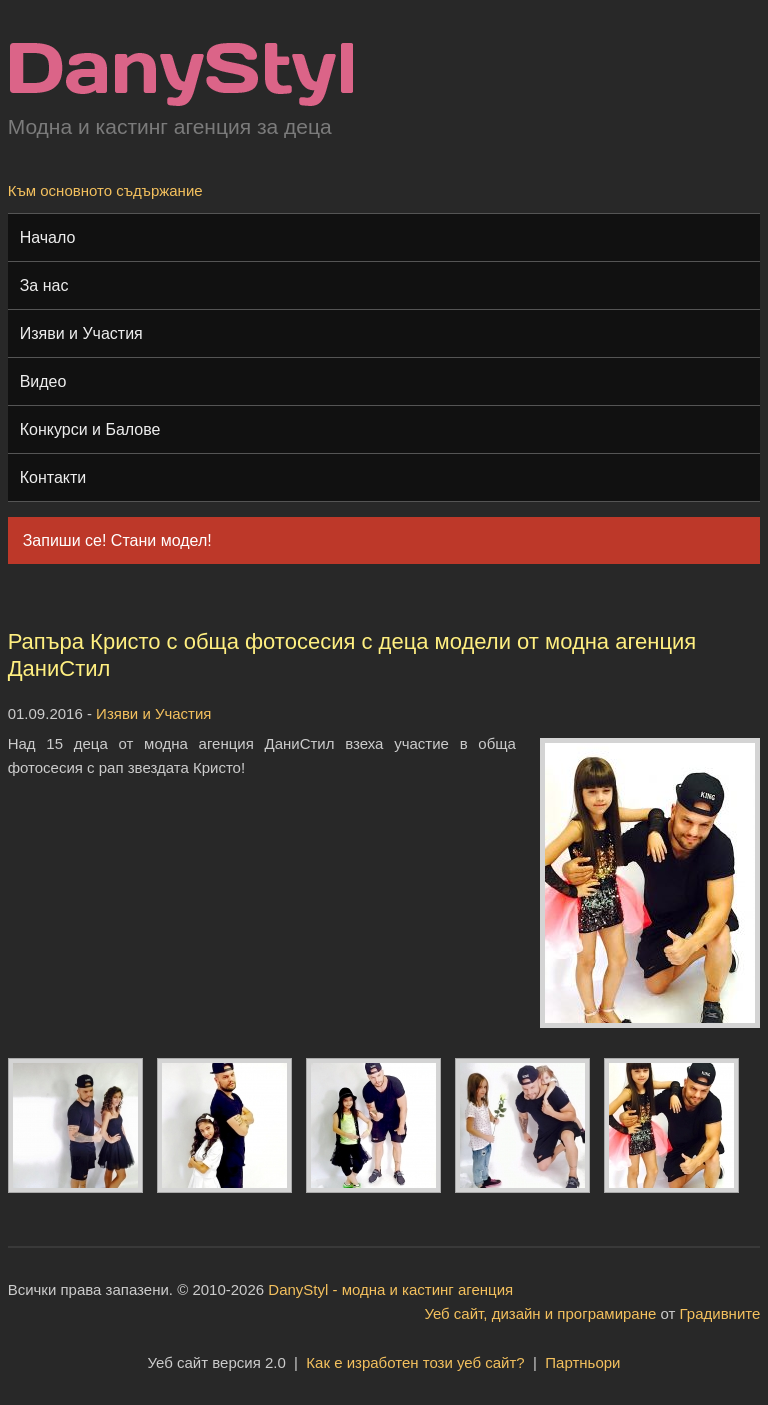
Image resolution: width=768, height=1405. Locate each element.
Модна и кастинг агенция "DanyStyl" (181, 74)
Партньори (582, 1362)
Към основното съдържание (105, 190)
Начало (48, 237)
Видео (43, 381)
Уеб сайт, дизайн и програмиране (540, 1313)
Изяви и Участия (81, 333)
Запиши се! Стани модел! (117, 540)
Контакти (53, 477)
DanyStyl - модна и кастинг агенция (390, 1289)
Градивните (720, 1313)
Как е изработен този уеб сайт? (415, 1362)
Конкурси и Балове (90, 429)
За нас (44, 285)
